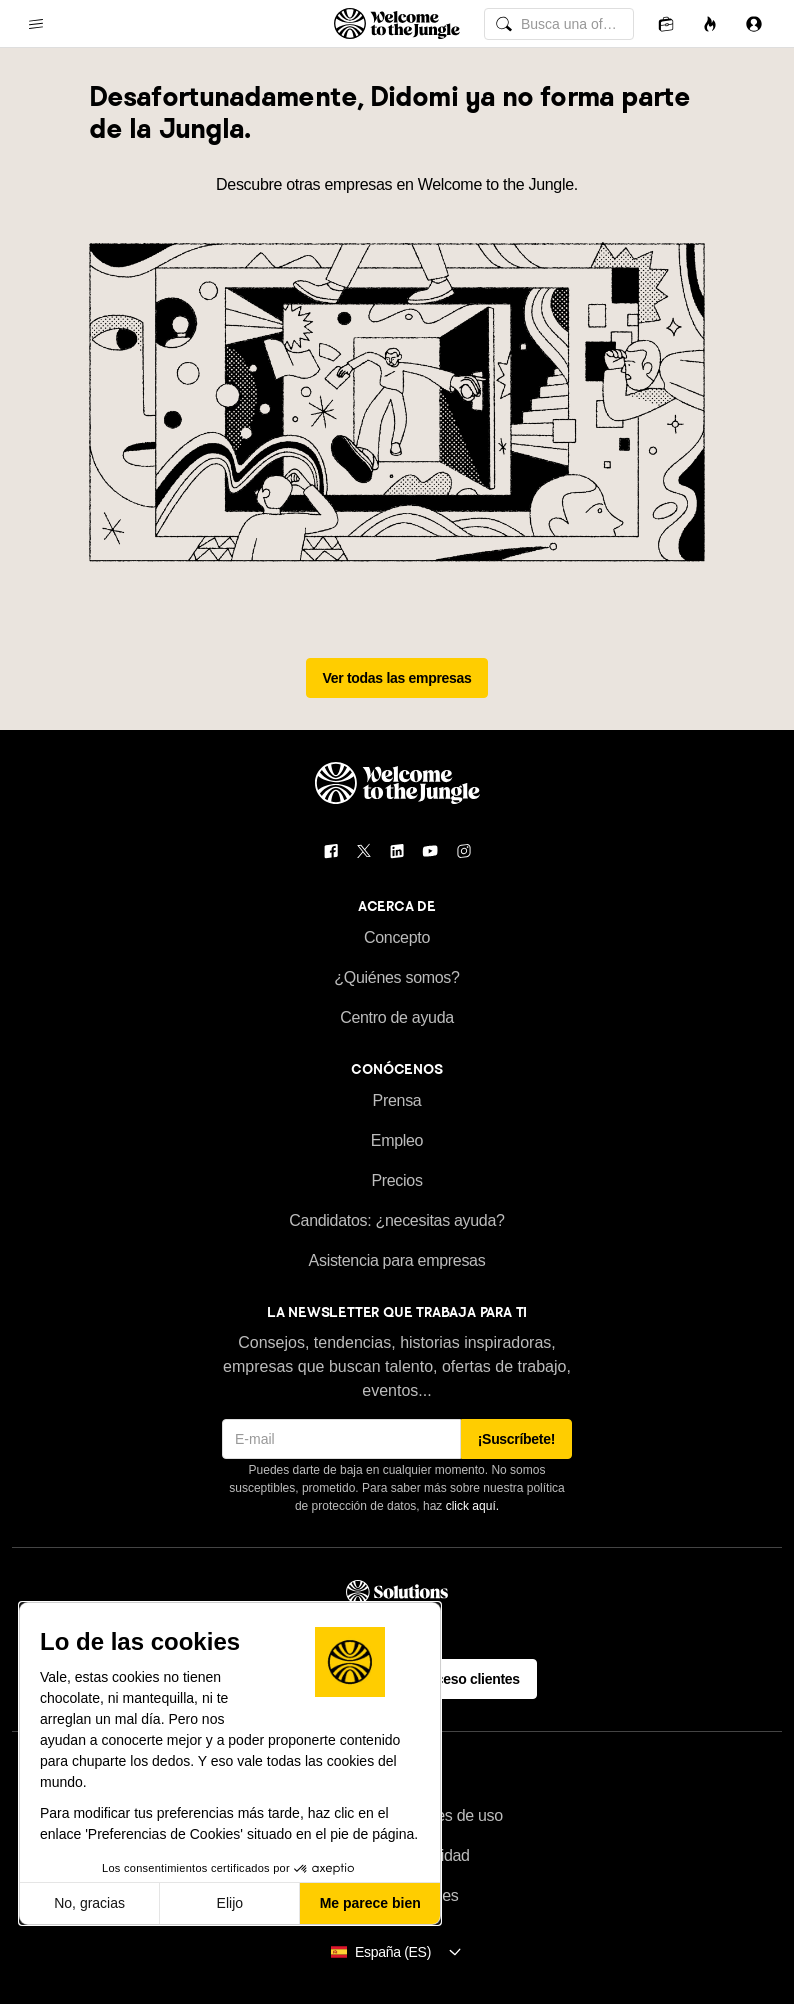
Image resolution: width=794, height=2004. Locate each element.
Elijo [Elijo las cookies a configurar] (230, 1903)
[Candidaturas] (666, 23)
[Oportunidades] (710, 23)
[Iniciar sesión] (754, 23)
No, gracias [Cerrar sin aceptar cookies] (89, 1903)
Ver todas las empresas (397, 678)
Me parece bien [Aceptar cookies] (370, 1903)
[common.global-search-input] (559, 24)
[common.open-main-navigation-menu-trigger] (36, 24)
